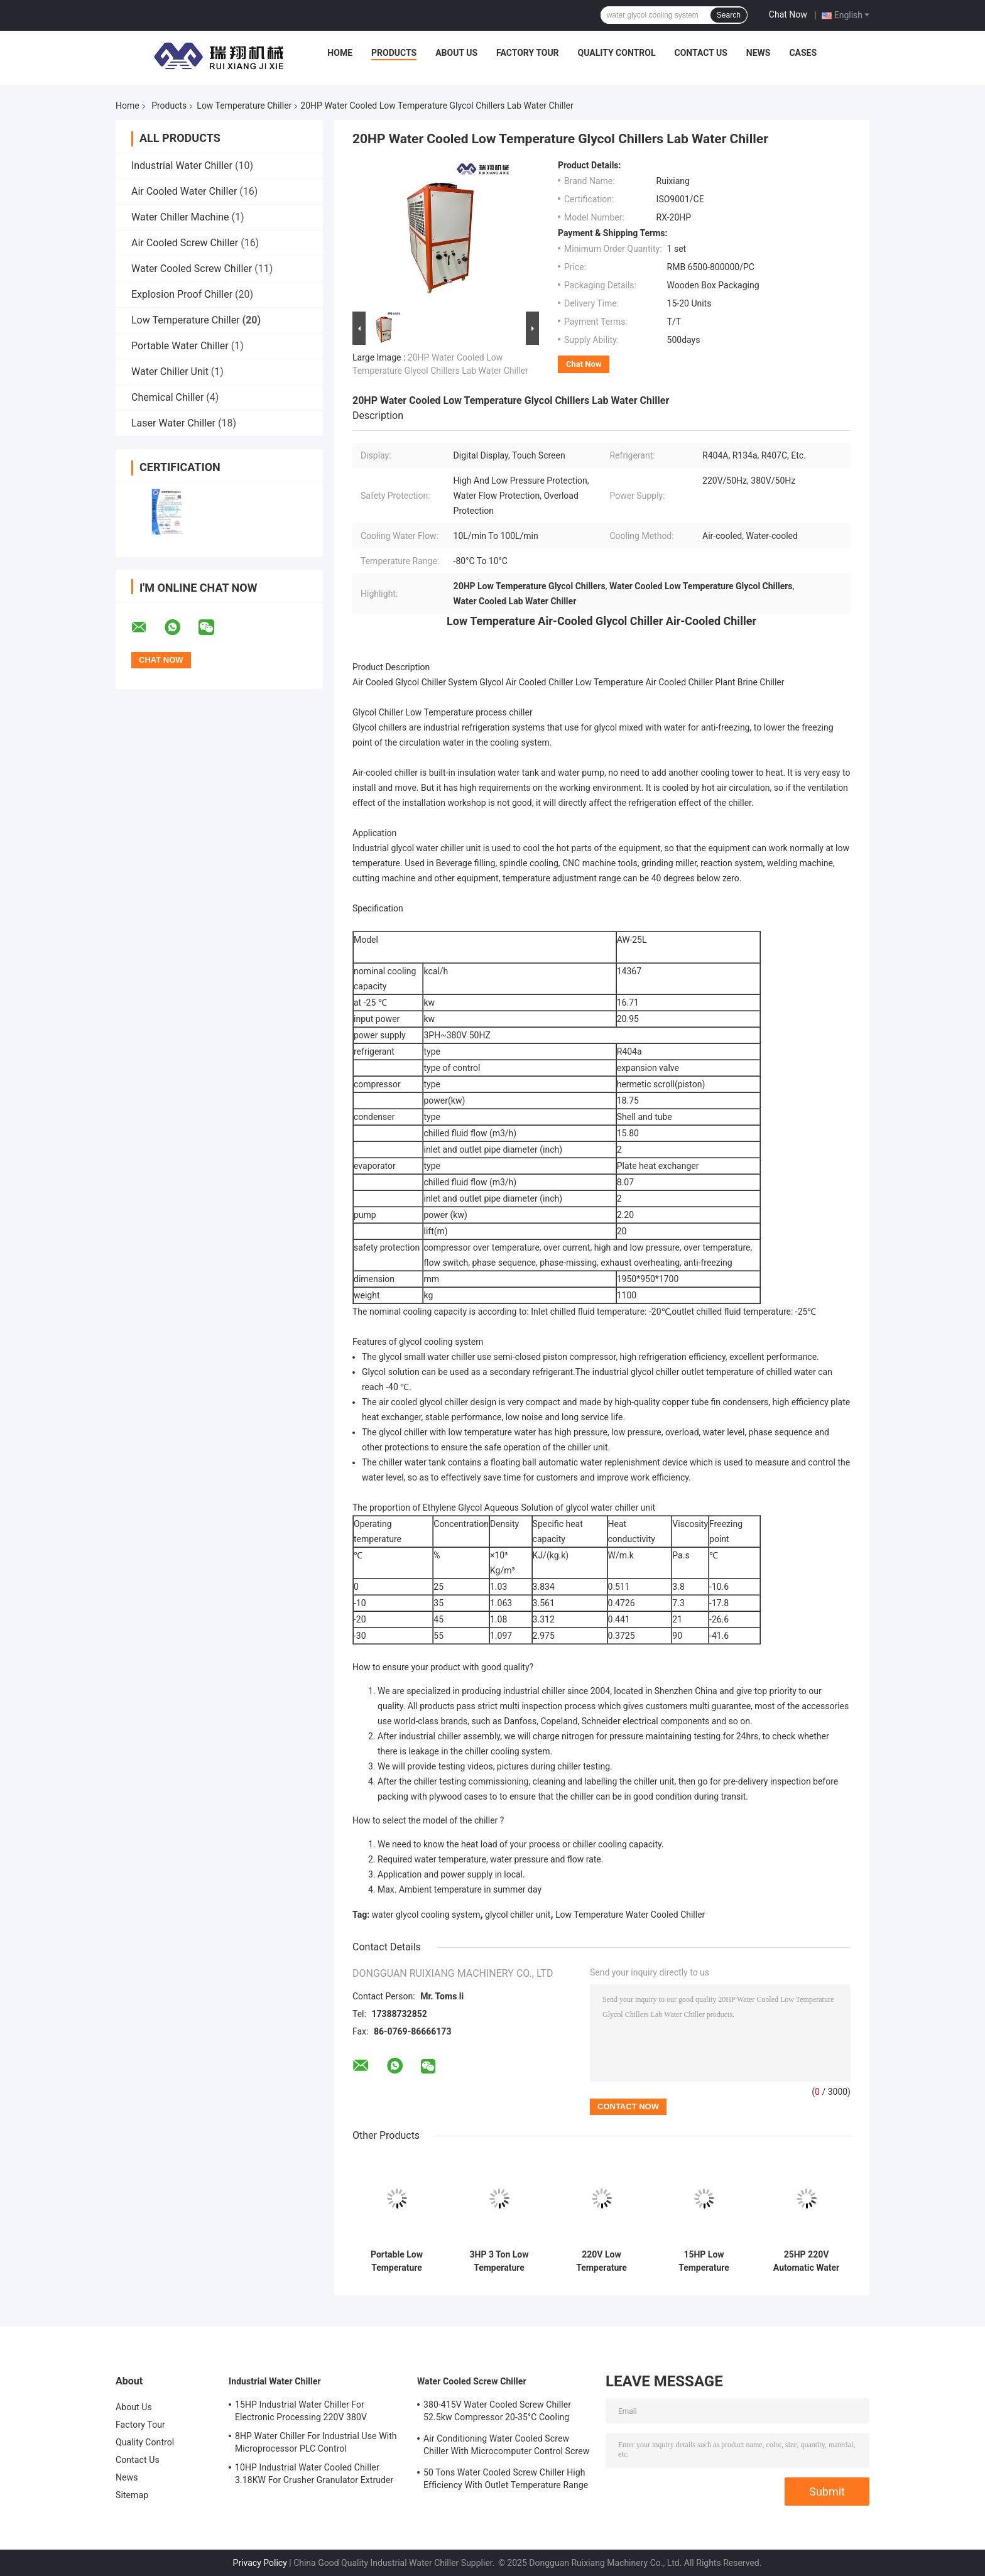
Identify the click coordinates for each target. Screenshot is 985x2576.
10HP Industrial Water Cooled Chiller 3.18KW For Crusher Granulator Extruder (314, 2473)
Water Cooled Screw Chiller (191, 268)
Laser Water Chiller (173, 423)
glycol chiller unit (517, 1915)
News (758, 53)
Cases (803, 53)
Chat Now (788, 14)
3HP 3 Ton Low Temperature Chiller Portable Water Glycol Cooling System (499, 2261)
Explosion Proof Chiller (181, 294)
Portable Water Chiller (180, 346)
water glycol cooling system (426, 1915)
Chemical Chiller (167, 397)
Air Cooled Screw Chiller (184, 243)
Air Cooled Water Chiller (184, 191)
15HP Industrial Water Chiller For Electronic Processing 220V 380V (301, 2410)
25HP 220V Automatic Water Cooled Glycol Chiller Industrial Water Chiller (806, 2261)
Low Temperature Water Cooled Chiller (630, 1915)
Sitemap (132, 2495)
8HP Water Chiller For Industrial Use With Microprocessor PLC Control (316, 2442)
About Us (456, 53)
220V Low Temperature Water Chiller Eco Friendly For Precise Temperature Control (602, 2261)
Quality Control (617, 53)
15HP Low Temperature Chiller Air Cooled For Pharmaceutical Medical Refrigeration (703, 2261)
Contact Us (700, 53)
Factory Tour (527, 53)
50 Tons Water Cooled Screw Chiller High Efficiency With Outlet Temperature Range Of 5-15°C (505, 2480)
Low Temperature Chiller (244, 106)
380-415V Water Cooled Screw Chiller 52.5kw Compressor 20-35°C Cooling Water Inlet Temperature (497, 2412)
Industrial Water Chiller (181, 165)
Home (339, 53)
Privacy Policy (260, 2563)
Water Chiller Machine (180, 217)
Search (729, 15)
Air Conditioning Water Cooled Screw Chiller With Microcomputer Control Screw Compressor (506, 2446)
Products (393, 53)
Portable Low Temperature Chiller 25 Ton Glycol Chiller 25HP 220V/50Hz (397, 2261)
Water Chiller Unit (170, 372)
